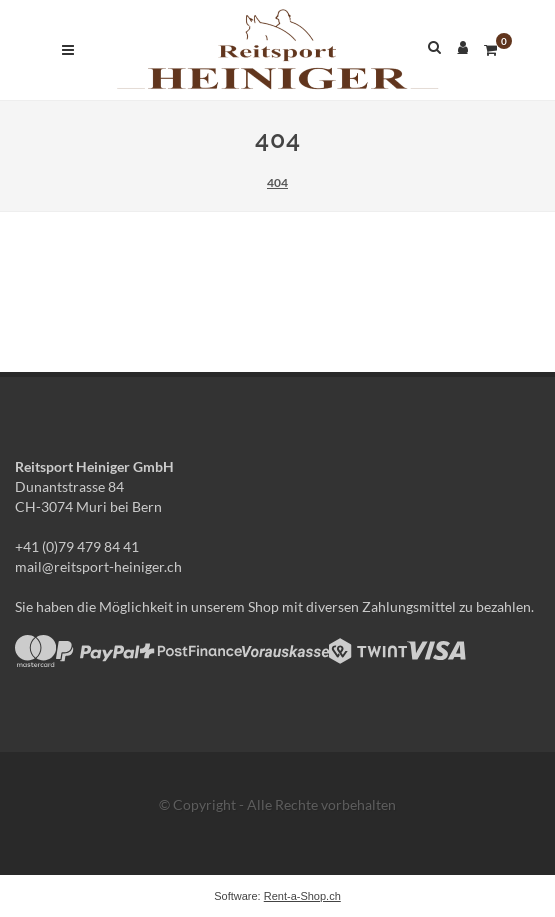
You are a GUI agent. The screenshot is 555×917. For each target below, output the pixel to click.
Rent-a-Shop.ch (302, 896)
